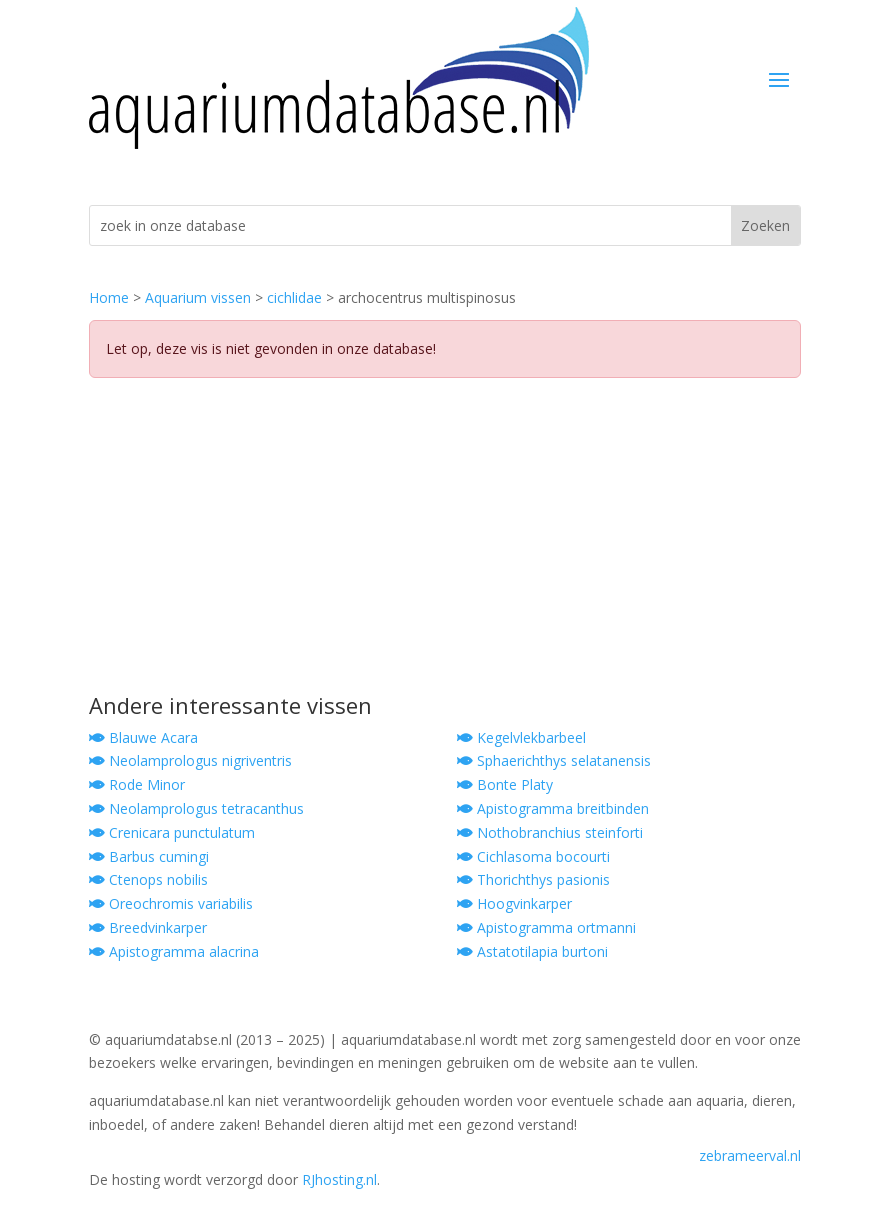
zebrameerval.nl (750, 1155)
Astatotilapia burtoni (532, 951)
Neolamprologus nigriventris (190, 760)
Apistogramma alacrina (174, 951)
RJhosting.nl (339, 1179)
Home (109, 297)
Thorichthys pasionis (533, 879)
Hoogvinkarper (514, 903)
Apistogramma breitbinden (553, 808)
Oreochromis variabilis (171, 903)
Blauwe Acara (143, 737)
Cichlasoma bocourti (533, 856)
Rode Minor (137, 784)
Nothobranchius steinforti (550, 832)
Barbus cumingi (149, 856)
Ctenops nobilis (148, 879)
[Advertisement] (445, 544)
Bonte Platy (505, 784)
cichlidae (294, 297)
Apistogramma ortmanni (546, 927)
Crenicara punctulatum (172, 832)
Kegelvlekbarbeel (521, 737)
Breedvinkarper (148, 927)
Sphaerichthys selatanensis (554, 760)
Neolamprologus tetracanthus (196, 808)
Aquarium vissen (198, 297)
